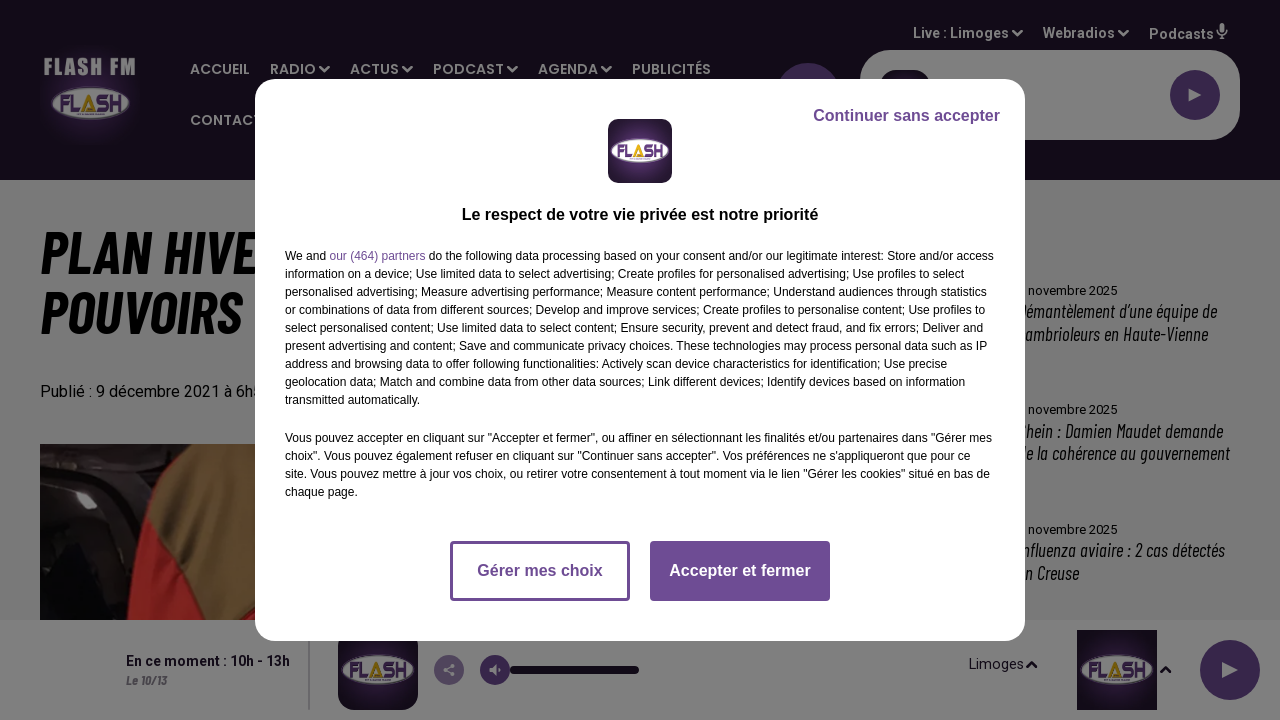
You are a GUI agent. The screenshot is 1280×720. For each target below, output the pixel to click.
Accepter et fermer (739, 570)
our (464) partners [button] (377, 256)
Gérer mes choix (539, 570)
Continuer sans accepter (906, 115)
